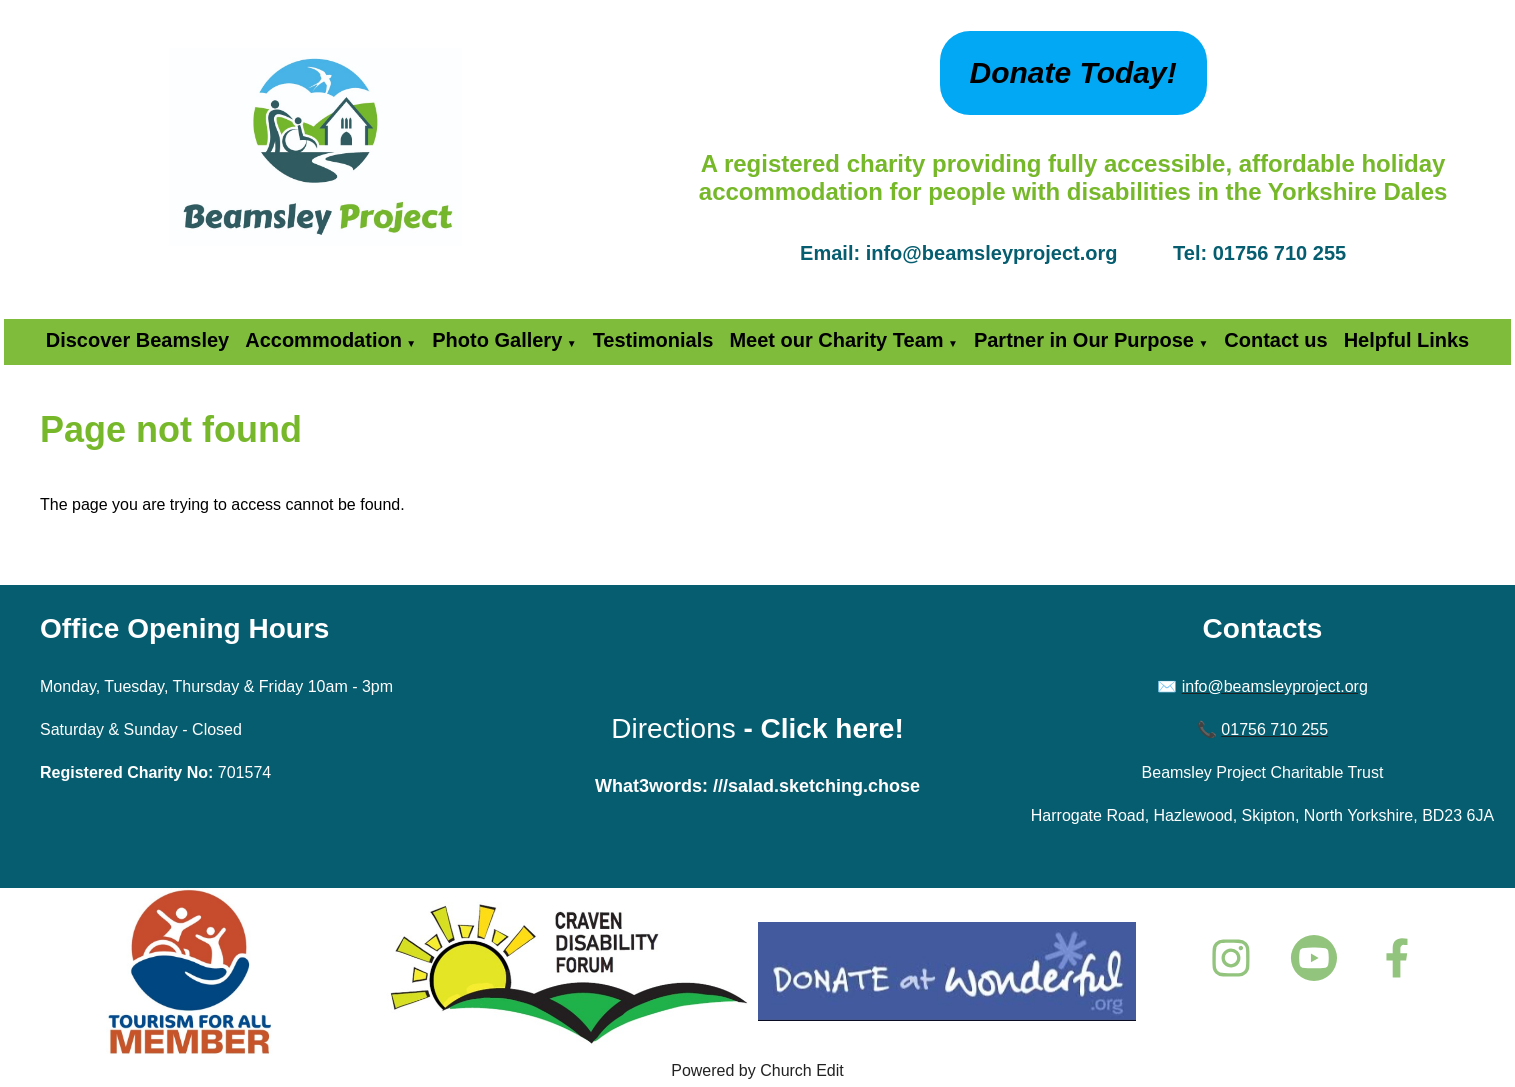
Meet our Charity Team (836, 340)
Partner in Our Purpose (1084, 340)
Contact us (1275, 340)
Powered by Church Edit (757, 1070)
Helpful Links (1407, 340)
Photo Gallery (497, 340)
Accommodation (323, 340)
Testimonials (653, 340)
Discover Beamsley (137, 340)
